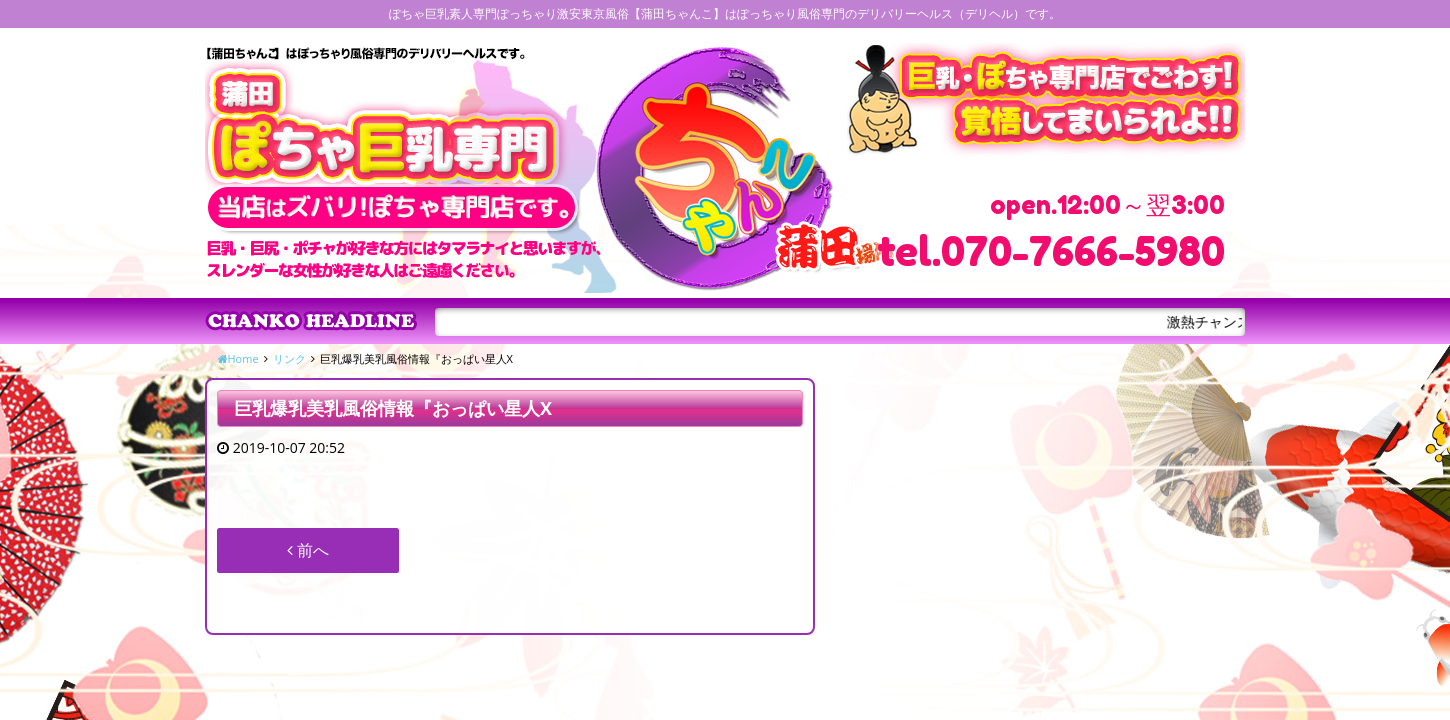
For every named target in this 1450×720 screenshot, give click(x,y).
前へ (308, 550)
